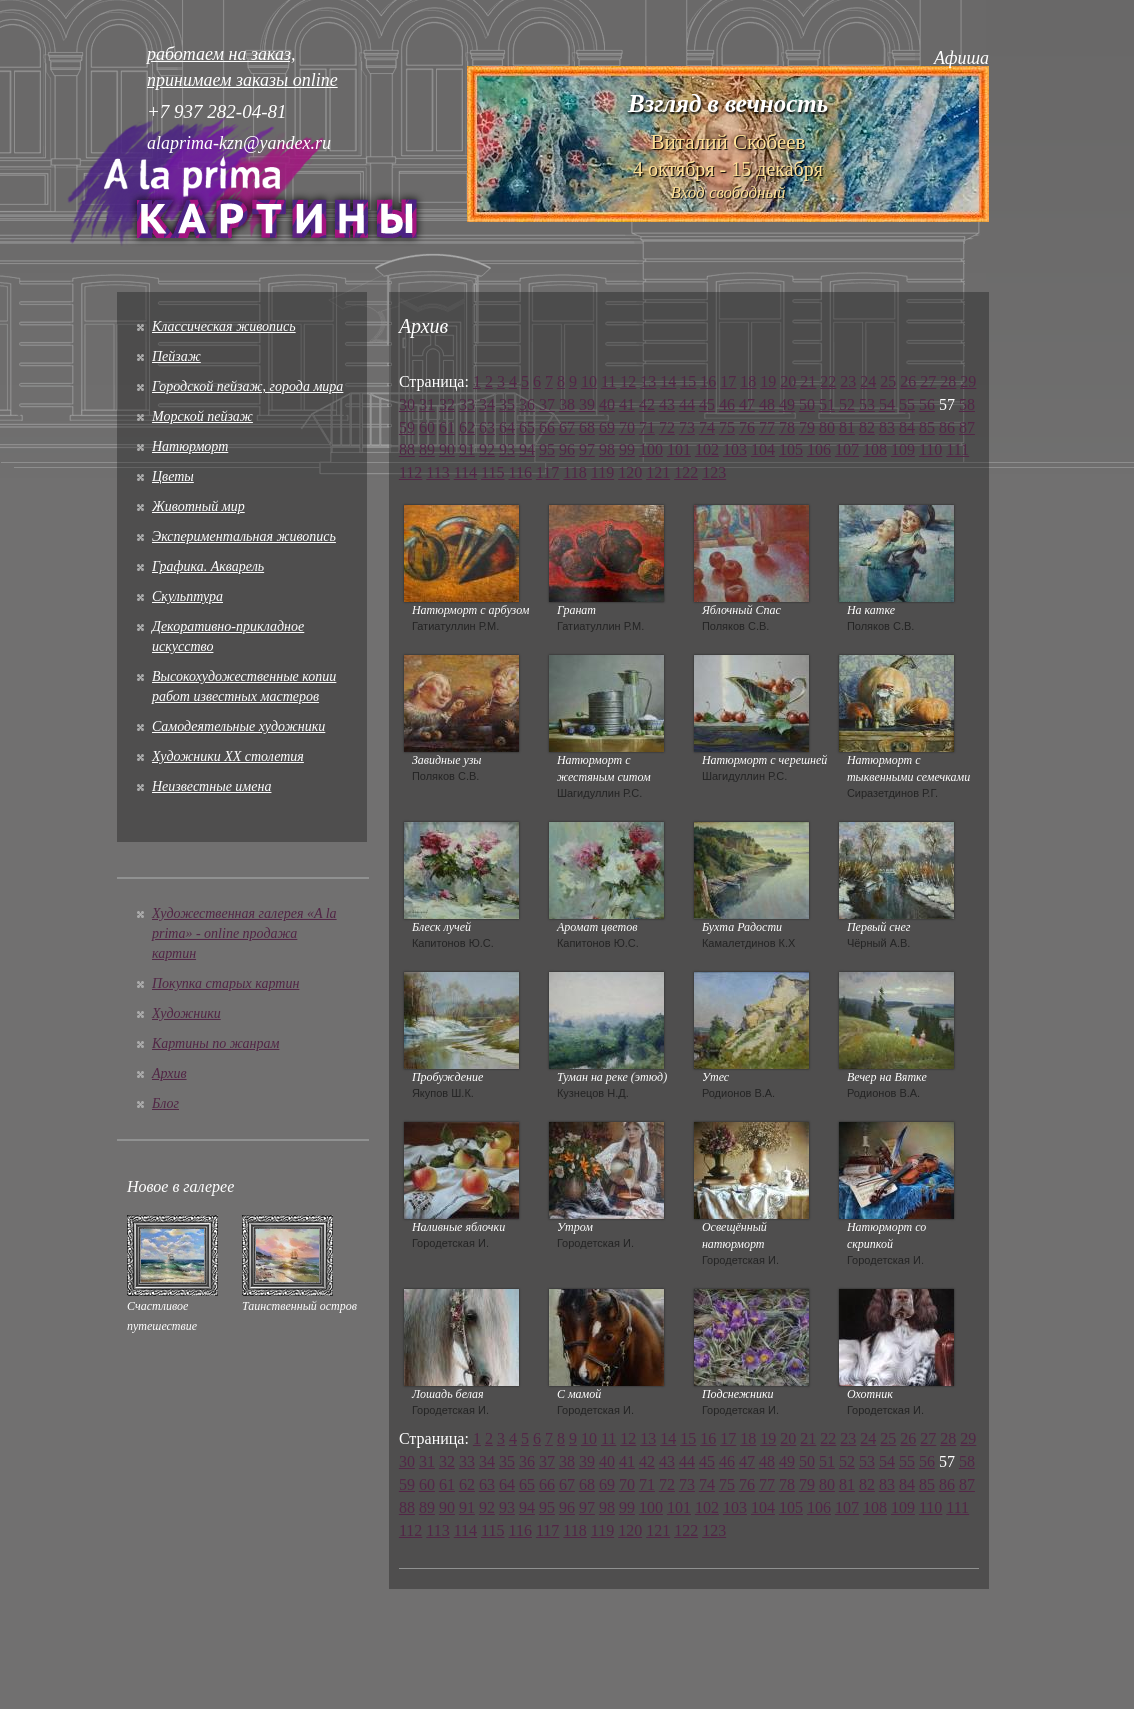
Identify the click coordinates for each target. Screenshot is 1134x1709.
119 (602, 472)
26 (908, 381)
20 (788, 381)
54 (887, 404)
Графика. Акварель (208, 566)
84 (907, 427)
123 (714, 472)
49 (787, 404)
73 (687, 427)
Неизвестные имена (211, 786)
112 (410, 472)
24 (868, 381)
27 (928, 381)
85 (927, 427)
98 (607, 449)
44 (687, 404)
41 (627, 404)
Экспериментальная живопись (244, 536)
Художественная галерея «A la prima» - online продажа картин (244, 933)
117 (547, 472)
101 (679, 449)
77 (767, 427)
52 (847, 404)
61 (447, 427)
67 (567, 427)
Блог (165, 1103)
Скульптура (187, 596)
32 (447, 404)
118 (574, 472)
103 (735, 449)
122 (686, 472)
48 (767, 404)
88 (407, 449)
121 (658, 472)
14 (668, 381)
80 (827, 427)
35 (507, 404)
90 (447, 449)
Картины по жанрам (215, 1043)
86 (947, 427)
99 (627, 449)
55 (907, 404)
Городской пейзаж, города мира (247, 386)
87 (967, 427)
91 (467, 449)
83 (887, 427)
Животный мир (198, 506)
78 (787, 427)
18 (748, 381)
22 (828, 381)
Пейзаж (176, 356)
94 (527, 449)
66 (547, 427)
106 (819, 449)
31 (427, 404)
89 (427, 449)
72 (667, 427)
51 (827, 404)
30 (407, 404)
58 (967, 404)
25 (888, 381)
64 (507, 427)
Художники (186, 1013)
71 (647, 427)
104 (763, 449)
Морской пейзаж (202, 416)
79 (807, 427)
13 (648, 381)
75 (727, 427)
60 (427, 427)
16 (708, 381)
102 (707, 449)
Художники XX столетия (228, 756)
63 (487, 427)
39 (587, 404)
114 (465, 472)
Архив (169, 1073)
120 (630, 472)
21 (808, 381)
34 (487, 404)
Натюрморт (190, 446)
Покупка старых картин (225, 983)
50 (807, 404)
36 (527, 404)
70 (627, 427)
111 (957, 449)
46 (727, 404)
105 (791, 449)
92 (487, 449)
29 (968, 381)
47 (747, 404)
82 (867, 427)
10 (589, 381)
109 (903, 449)
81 (847, 427)
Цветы (173, 476)
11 (608, 381)
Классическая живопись (224, 326)
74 (707, 427)
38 (567, 404)
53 (867, 404)
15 (688, 381)
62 (467, 427)
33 (467, 404)
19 (768, 381)
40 (607, 404)
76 (747, 427)
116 (520, 472)
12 (628, 381)
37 (547, 404)
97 (587, 449)
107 (847, 449)
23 (848, 381)
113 (437, 472)
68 (587, 427)
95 (547, 449)
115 (492, 472)
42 (647, 404)
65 (527, 427)
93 (507, 449)
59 (407, 427)
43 (667, 404)
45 (707, 404)
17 (728, 381)
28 (948, 381)
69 (607, 427)
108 (875, 449)
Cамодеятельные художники (238, 726)
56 (927, 404)
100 (651, 449)
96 (567, 449)
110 (930, 449)
